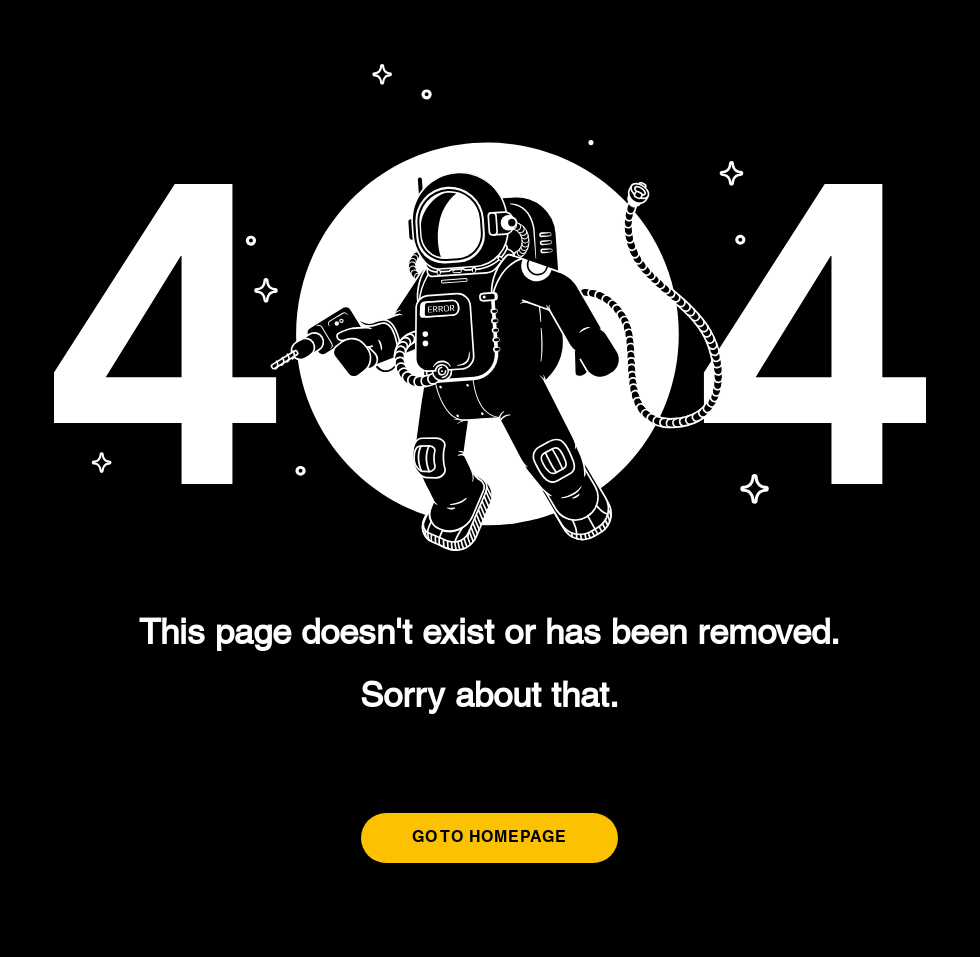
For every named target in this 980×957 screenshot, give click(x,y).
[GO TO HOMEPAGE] (489, 838)
